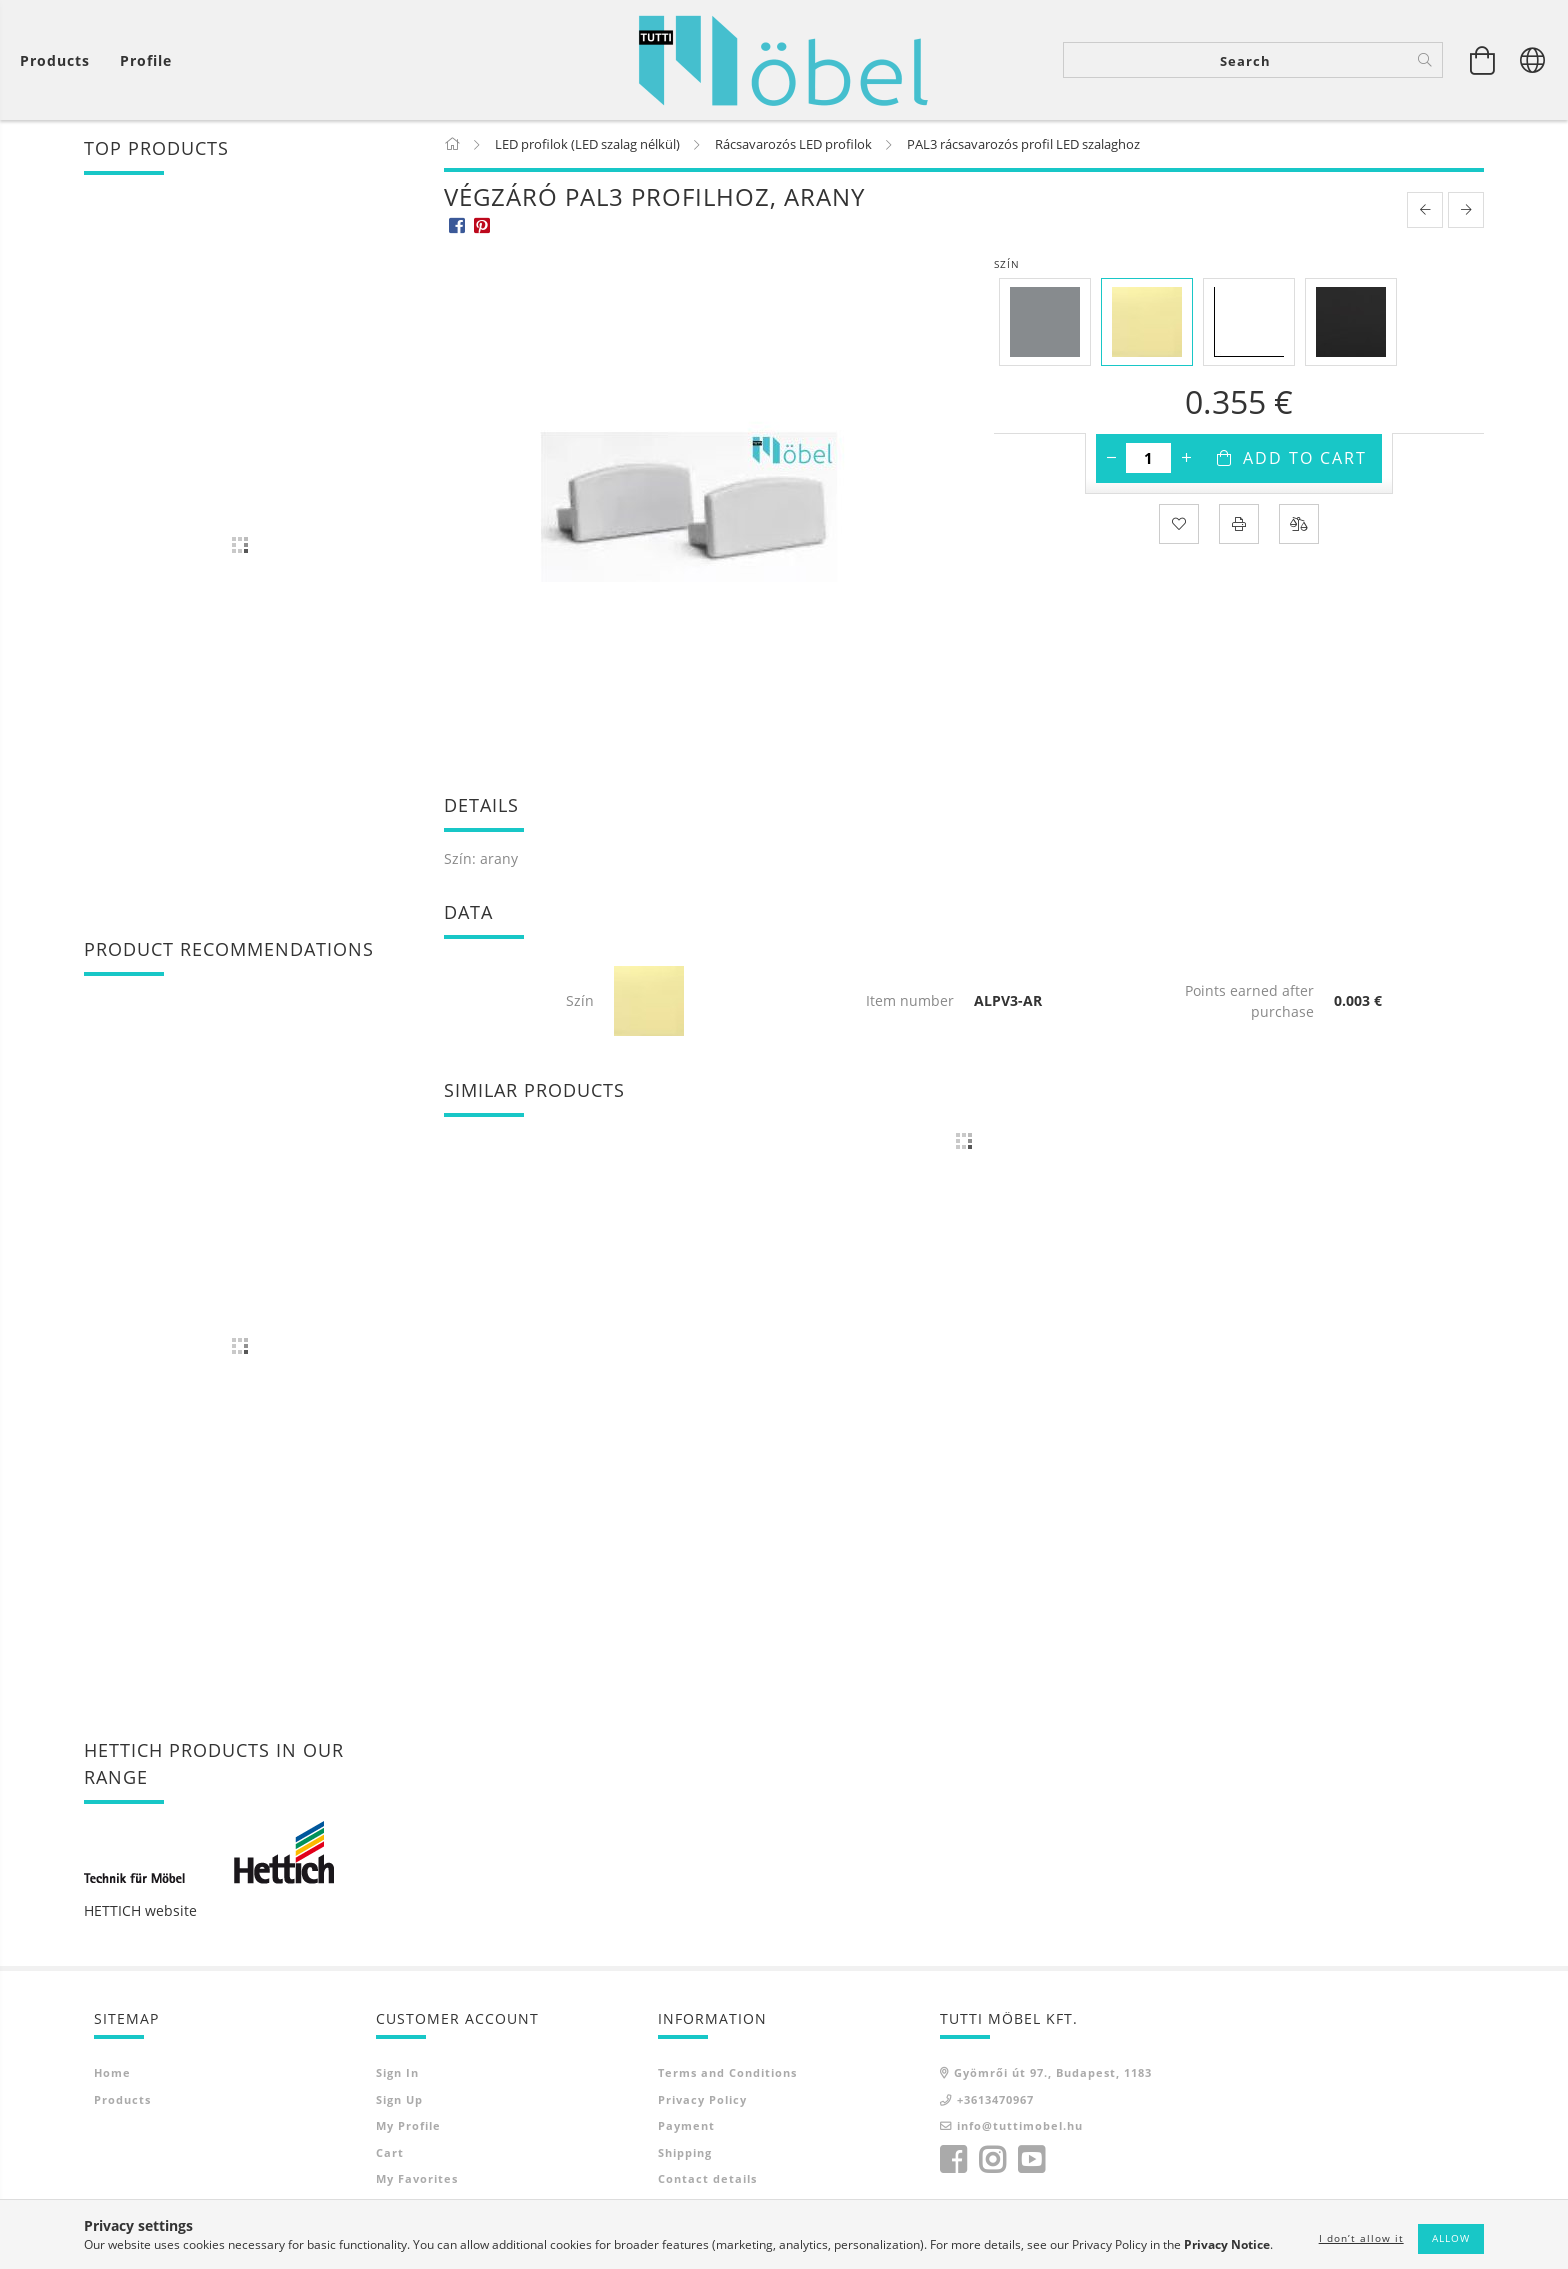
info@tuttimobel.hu (1020, 2125)
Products (122, 2099)
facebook (953, 2160)
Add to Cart (1305, 458)
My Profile (408, 2125)
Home (112, 2072)
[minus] (1111, 458)
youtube (1031, 2160)
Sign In (397, 2072)
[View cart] (60, 60)
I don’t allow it (1361, 2238)
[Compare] (1299, 524)
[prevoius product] (1425, 210)
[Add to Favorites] (1179, 524)
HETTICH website (140, 1910)
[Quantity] (1148, 458)
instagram (992, 2160)
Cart (390, 2152)
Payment (686, 2125)
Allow (1451, 2238)
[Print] (1239, 524)
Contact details (707, 2178)
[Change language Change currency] (1533, 60)
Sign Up (399, 2099)
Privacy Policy (702, 2099)
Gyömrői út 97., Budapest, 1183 (1053, 2072)
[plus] (1186, 458)
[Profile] (146, 60)
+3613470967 (995, 2099)
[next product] (1466, 210)
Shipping (685, 2152)
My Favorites (417, 2178)
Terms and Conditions (727, 2072)
